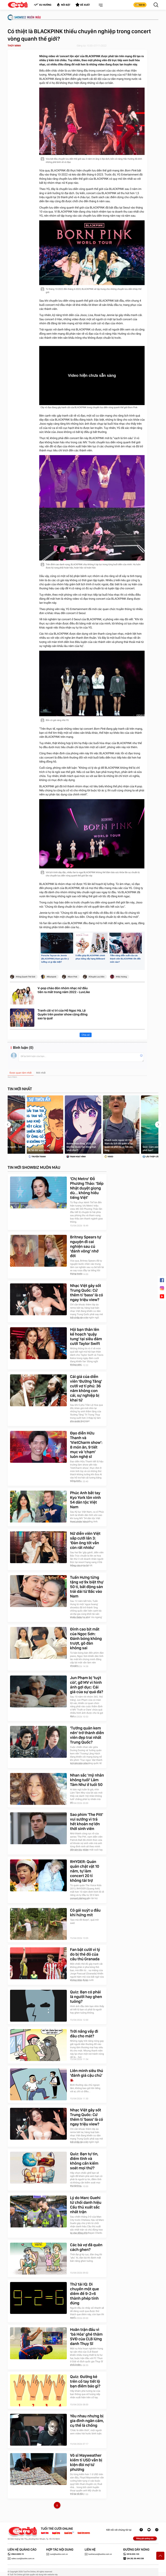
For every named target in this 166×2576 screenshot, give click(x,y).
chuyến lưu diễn (97, 977)
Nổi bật (63, 4)
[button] (100, 5)
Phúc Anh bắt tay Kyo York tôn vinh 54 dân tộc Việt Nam (85, 1500)
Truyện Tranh (37, 1156)
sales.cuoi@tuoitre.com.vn (21, 2558)
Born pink (73, 977)
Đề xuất (83, 5)
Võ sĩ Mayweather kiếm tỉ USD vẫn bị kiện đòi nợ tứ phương (86, 2462)
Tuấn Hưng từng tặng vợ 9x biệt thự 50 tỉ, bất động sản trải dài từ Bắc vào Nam (86, 1587)
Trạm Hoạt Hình (76, 1156)
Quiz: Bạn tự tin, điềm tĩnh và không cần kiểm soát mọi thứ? (84, 2161)
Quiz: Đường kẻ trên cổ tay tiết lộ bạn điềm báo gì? (85, 2381)
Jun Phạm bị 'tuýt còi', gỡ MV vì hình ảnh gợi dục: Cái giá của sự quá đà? (86, 1685)
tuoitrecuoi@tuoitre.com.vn (98, 2554)
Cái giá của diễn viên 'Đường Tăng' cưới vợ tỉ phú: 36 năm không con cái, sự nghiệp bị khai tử (86, 1388)
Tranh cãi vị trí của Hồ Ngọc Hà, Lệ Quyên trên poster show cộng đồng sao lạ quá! (63, 1014)
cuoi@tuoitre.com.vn (57, 2554)
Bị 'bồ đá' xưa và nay (39, 1150)
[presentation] (7, 1124)
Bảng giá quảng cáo (145, 2538)
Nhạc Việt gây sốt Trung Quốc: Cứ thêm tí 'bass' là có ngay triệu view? (86, 1292)
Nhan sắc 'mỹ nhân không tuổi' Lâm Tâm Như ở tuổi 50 (87, 1780)
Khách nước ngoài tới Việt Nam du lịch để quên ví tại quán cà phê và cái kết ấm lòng (119, 1145)
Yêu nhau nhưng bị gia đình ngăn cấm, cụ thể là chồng (87, 2421)
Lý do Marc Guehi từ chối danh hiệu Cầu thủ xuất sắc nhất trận (85, 2205)
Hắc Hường (122, 977)
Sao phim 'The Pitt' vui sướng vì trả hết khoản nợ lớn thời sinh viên (86, 1821)
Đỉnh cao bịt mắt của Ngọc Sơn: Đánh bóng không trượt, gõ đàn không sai (86, 1638)
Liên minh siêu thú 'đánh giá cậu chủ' (86, 2075)
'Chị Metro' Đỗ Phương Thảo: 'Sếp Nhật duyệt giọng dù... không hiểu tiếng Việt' (86, 1188)
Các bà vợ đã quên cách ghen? (86, 2247)
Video (109, 1156)
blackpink (52, 977)
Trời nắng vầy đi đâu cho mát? (84, 2033)
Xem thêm (12, 1077)
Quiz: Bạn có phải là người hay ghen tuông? (86, 1997)
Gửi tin (140, 4)
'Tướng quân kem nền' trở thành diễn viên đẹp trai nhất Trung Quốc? (87, 1735)
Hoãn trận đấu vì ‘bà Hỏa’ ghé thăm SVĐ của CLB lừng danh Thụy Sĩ (86, 2336)
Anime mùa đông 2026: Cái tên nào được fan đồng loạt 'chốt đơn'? (81, 1147)
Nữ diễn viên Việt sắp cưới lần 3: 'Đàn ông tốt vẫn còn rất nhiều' (85, 1540)
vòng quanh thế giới (26, 977)
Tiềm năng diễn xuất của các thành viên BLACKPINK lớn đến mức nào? (125, 958)
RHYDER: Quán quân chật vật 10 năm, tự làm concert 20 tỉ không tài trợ (84, 1871)
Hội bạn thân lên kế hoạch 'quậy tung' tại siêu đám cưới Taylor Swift (86, 1336)
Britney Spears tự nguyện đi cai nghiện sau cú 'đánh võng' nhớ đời (85, 1246)
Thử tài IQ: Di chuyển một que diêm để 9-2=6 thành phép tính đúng (84, 2293)
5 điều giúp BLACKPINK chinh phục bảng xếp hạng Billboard (90, 957)
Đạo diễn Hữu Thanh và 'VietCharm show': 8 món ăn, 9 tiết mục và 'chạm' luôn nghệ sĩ (86, 1445)
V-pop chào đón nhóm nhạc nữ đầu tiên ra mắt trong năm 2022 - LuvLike (64, 990)
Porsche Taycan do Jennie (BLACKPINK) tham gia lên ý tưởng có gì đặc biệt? (55, 958)
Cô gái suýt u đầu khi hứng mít (85, 1912)
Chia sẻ (85, 1034)
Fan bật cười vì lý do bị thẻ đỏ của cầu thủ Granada (85, 1954)
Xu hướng (42, 4)
